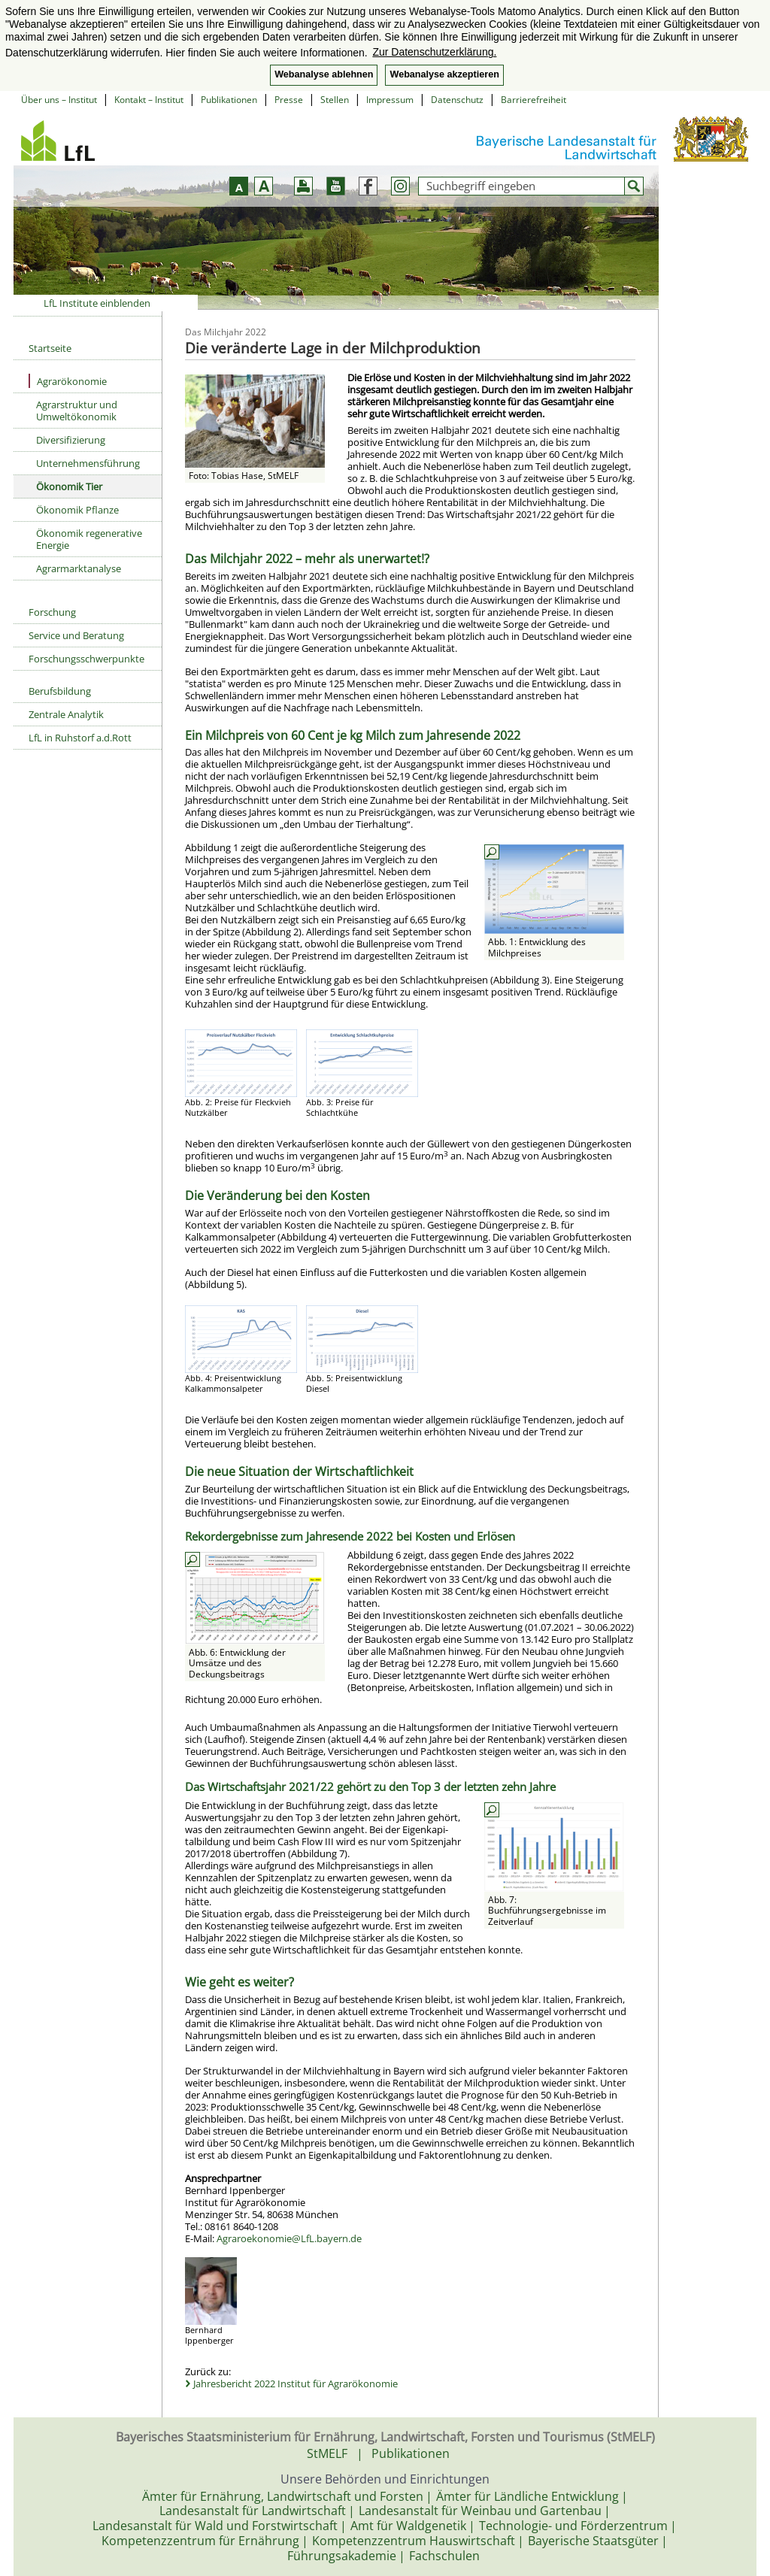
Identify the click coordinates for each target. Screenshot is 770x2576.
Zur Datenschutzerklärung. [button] (434, 52)
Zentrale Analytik (66, 714)
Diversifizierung (70, 440)
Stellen (334, 99)
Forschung (52, 612)
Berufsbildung (60, 691)
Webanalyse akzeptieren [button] (444, 74)
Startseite (50, 348)
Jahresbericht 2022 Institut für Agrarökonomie (295, 2383)
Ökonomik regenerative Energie (89, 539)
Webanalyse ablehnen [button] (323, 74)
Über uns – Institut (59, 99)
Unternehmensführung (88, 463)
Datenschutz (457, 99)
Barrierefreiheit (533, 99)
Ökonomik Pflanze (77, 510)
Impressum (390, 99)
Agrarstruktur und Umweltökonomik (76, 410)
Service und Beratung (76, 635)
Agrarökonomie (68, 381)
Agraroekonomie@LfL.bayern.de (289, 2238)
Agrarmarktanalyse (78, 568)
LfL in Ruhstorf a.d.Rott (80, 737)
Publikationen (229, 99)
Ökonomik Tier (69, 486)
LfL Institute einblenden (97, 303)
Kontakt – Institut (148, 99)
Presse (288, 99)
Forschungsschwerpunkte (86, 658)
